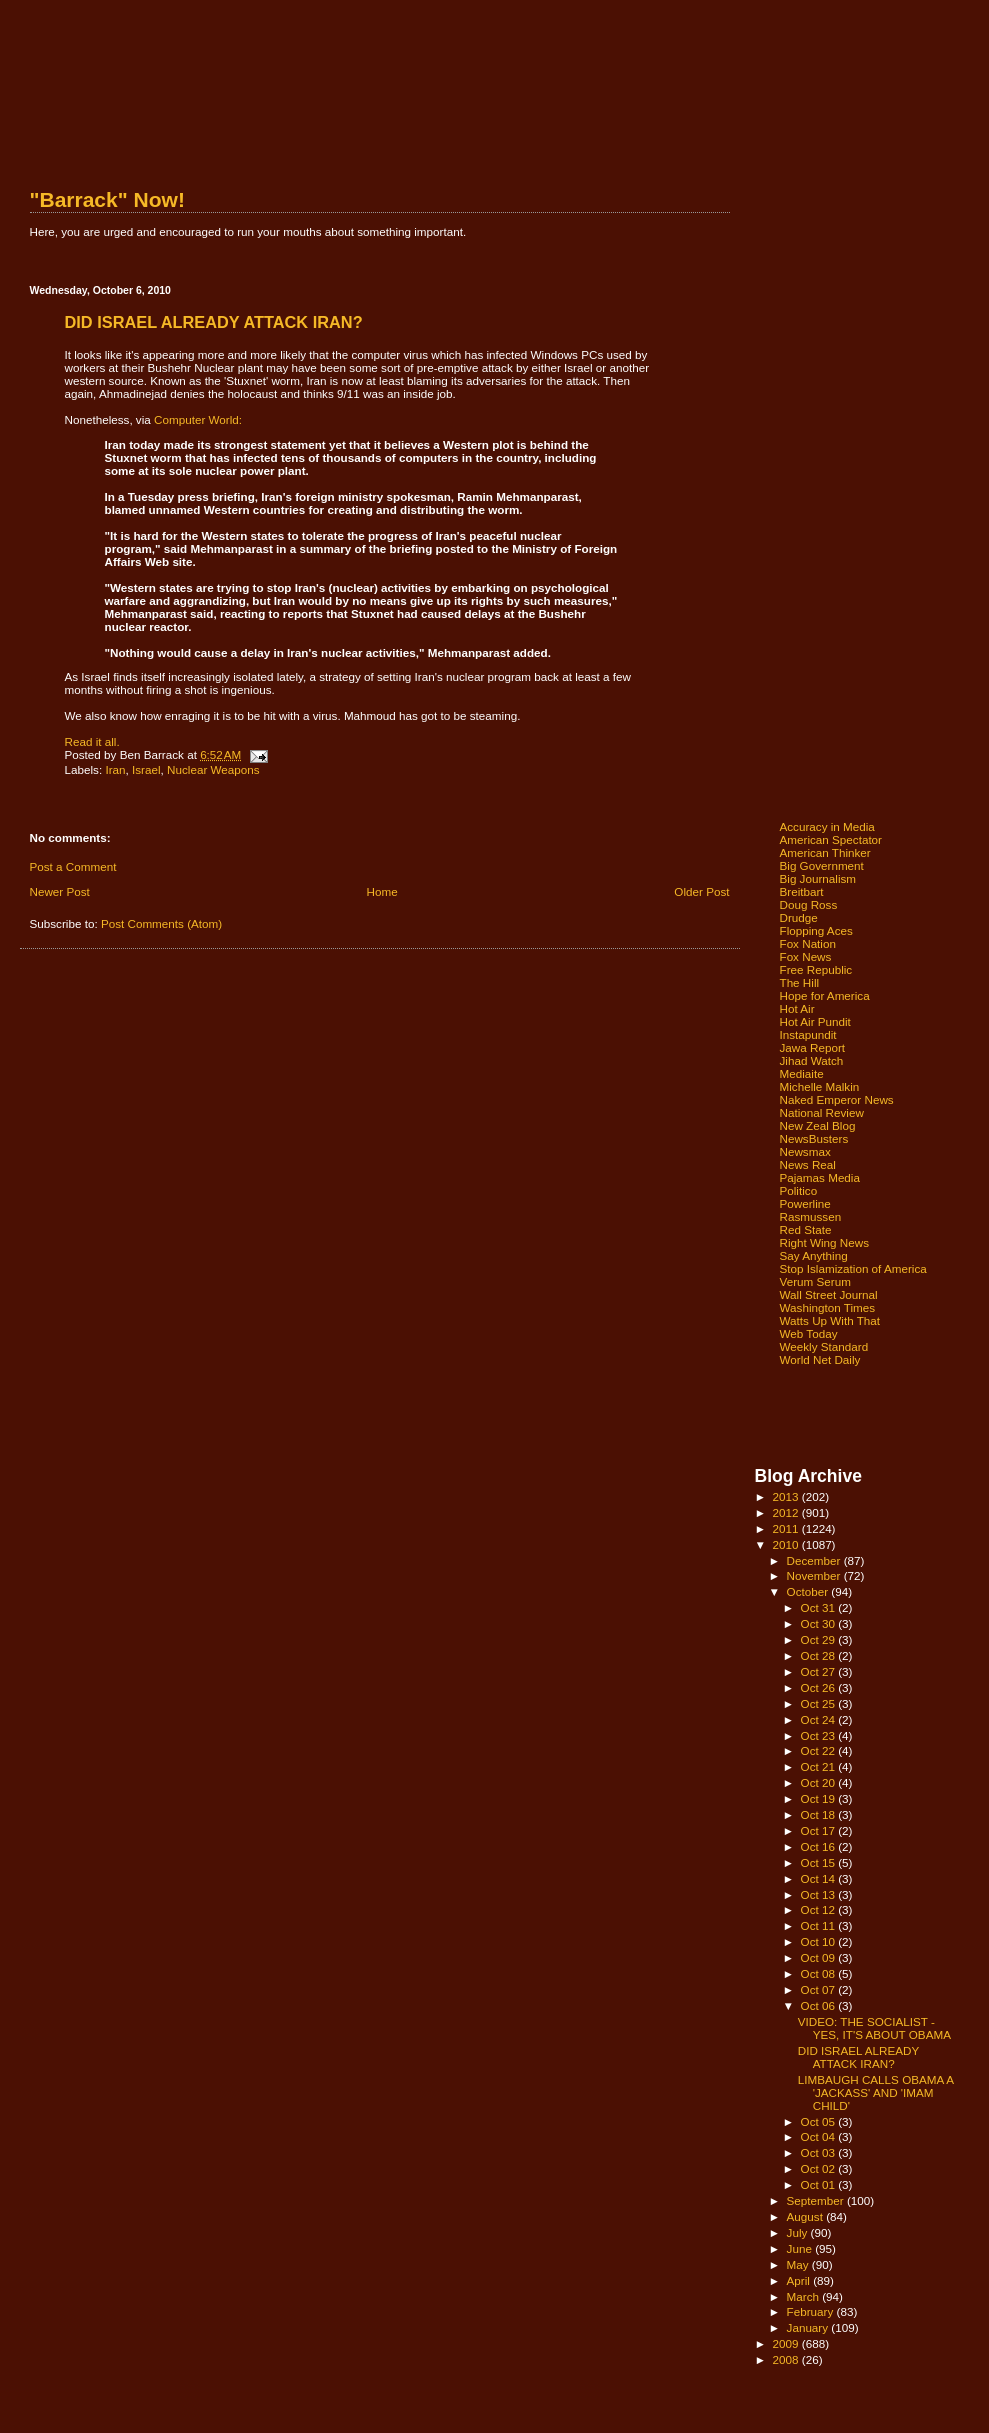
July (799, 2232)
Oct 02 (820, 2168)
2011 (787, 1528)
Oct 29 (820, 1639)
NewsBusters (814, 1138)
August (807, 2216)
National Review (822, 1112)
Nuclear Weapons (213, 769)
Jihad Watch (812, 1060)
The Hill (800, 982)
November (815, 1575)
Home (382, 891)
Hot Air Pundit (815, 1021)
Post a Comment (73, 866)
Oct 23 (820, 1735)
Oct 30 (820, 1623)
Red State (806, 1229)
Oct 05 (820, 2121)
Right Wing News (825, 1242)
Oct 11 (820, 1925)
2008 (787, 2359)
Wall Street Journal (829, 1294)
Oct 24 (820, 1719)
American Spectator (831, 839)
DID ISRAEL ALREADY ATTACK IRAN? (858, 2057)
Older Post (701, 891)
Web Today (809, 1333)
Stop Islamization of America (853, 1268)
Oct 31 (820, 1607)
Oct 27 (820, 1671)
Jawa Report (813, 1047)
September (817, 2200)
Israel (146, 769)
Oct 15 (820, 1862)
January (809, 2327)
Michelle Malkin (820, 1086)
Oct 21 (820, 1766)
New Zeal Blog (818, 1125)
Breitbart (802, 891)
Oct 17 (820, 1830)
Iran (115, 769)
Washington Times (828, 1307)
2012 (787, 1512)
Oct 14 (820, 1878)
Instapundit (808, 1034)
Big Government (822, 865)
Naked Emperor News (837, 1099)
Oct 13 (820, 1894)
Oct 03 (820, 2152)
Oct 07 (820, 1989)
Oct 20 (820, 1782)
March (805, 2296)
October (809, 1591)
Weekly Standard (824, 1346)
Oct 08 (820, 1973)
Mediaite (802, 1073)
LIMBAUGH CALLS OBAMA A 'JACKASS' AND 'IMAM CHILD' (876, 2092)
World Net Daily (820, 1359)
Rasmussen (811, 1216)
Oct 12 (820, 1909)
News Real (808, 1164)
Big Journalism (818, 878)
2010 (787, 1544)
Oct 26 (820, 1687)
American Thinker (825, 852)
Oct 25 (820, 1703)
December (815, 1560)
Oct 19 (820, 1798)
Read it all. (92, 741)
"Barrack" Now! (107, 199)
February (812, 2311)
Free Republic (816, 969)
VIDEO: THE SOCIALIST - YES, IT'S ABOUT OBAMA (874, 2028)
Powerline (805, 1203)
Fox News (806, 956)
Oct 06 (820, 2005)
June (801, 2248)
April (800, 2280)
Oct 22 (820, 1750)
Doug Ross (809, 904)
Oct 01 (820, 2184)
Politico (799, 1190)
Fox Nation (808, 943)
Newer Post (60, 891)
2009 (787, 2343)
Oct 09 (820, 1957)
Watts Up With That (830, 1320)
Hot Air (797, 1008)
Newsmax (805, 1151)
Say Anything (814, 1255)
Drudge (799, 917)
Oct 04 (820, 2136)
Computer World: (198, 419)
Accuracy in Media (827, 826)
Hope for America (825, 995)
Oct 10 (820, 1941)
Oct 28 (820, 1655)
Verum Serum (815, 1281)
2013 (787, 1496)
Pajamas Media (820, 1177)
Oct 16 (820, 1846)
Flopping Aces (816, 930)
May (799, 2264)
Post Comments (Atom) (161, 923)
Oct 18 (820, 1814)
